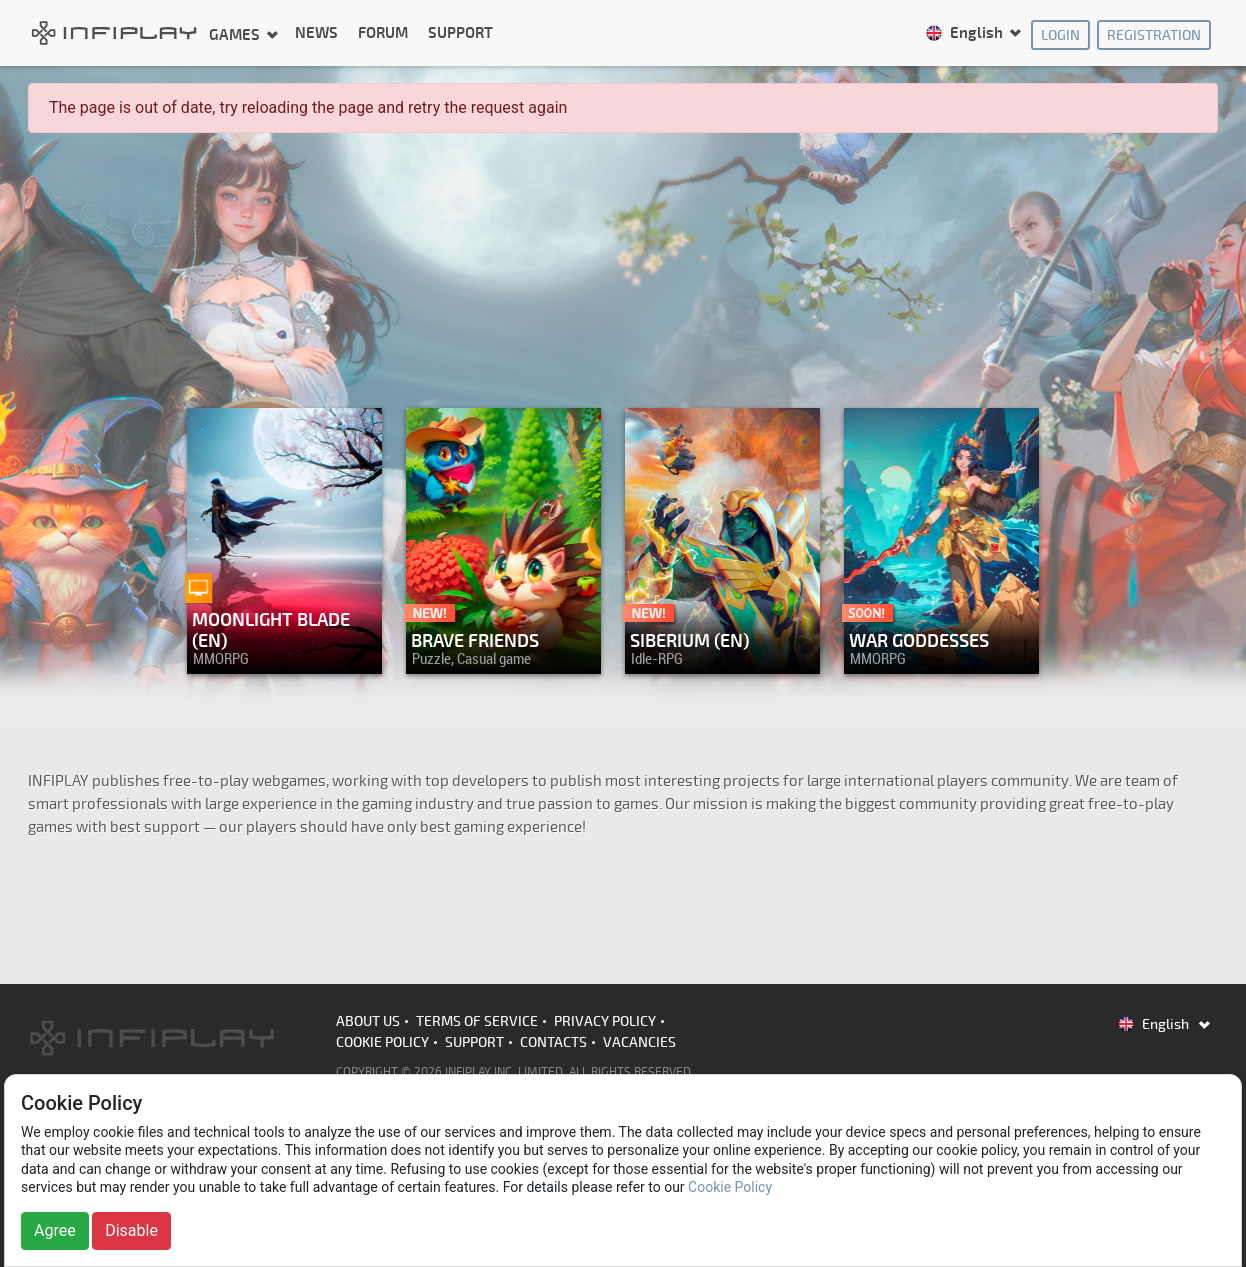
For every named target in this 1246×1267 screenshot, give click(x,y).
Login (1060, 35)
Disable (131, 1230)
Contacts (553, 1042)
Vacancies (639, 1042)
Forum (383, 33)
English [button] (965, 33)
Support (460, 33)
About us (368, 1021)
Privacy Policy (605, 1021)
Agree (55, 1230)
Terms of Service (477, 1021)
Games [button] (236, 34)
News (316, 33)
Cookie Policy (382, 1042)
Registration (1154, 35)
